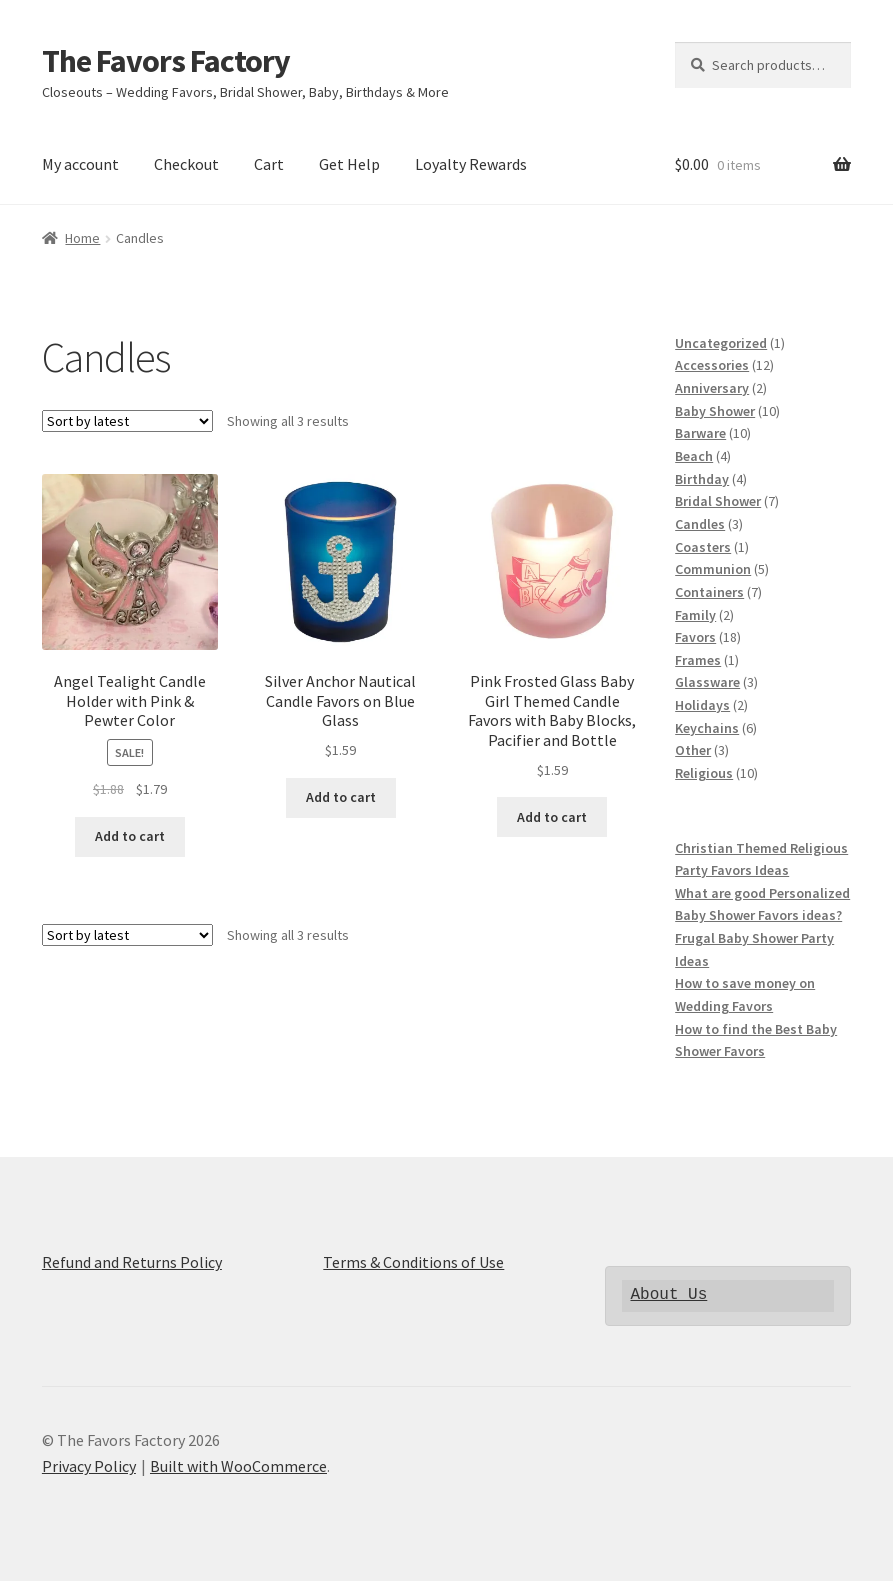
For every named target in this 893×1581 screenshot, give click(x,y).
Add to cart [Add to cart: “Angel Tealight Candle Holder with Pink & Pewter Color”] (130, 836)
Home (82, 238)
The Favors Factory (166, 61)
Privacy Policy (89, 1466)
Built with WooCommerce (238, 1466)
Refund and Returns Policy (132, 1262)
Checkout (186, 164)
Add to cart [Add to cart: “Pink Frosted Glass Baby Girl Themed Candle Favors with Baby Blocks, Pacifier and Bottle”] (552, 817)
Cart (269, 164)
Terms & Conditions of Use (413, 1262)
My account (80, 164)
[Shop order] (127, 421)
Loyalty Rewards (471, 164)
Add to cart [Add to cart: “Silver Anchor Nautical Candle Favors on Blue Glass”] (341, 797)
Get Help (349, 164)
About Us (668, 1295)
